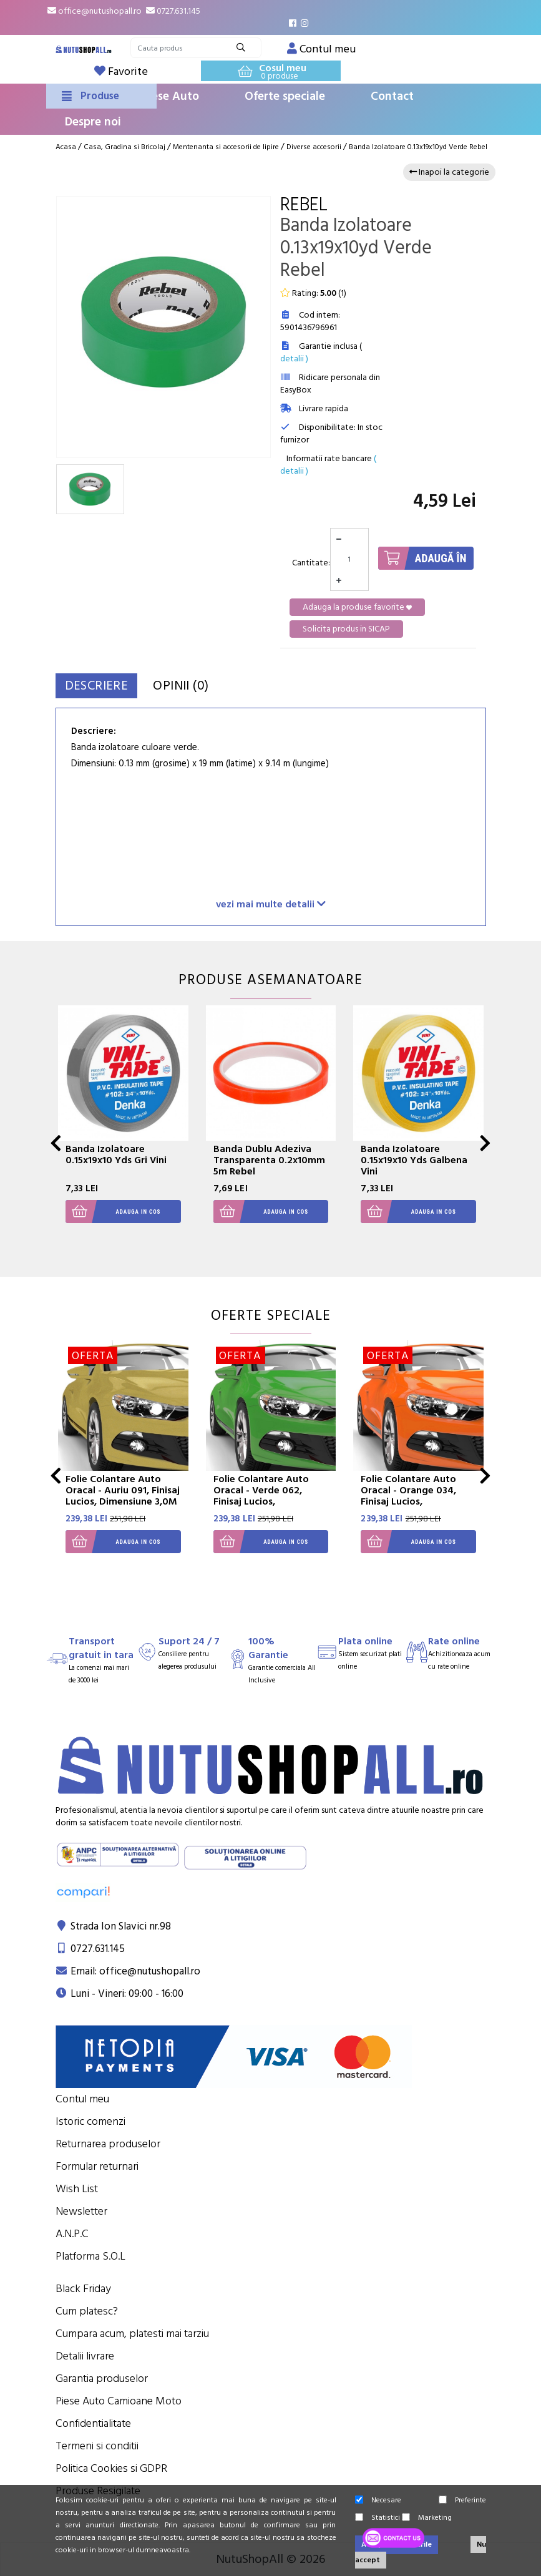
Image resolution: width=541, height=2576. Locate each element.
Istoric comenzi (90, 2121)
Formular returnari (97, 2166)
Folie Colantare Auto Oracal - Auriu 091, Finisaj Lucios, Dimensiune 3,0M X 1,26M (123, 1496)
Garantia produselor (102, 2378)
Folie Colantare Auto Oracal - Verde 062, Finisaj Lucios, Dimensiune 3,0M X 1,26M (261, 1501)
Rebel (304, 205)
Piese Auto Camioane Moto (119, 2401)
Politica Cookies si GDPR (111, 2468)
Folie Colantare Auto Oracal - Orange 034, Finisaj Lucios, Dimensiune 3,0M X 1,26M (408, 1501)
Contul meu (82, 2099)
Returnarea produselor (108, 2144)
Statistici (377, 2517)
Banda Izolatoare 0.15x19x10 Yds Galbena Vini (414, 1160)
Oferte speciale (285, 96)
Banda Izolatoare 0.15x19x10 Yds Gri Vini (116, 1154)
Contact (392, 96)
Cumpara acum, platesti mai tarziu (132, 2333)
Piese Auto (170, 96)
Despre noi (93, 122)
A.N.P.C (72, 2234)
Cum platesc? (87, 2311)
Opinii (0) (212, 685)
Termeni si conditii (97, 2446)
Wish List (77, 2189)
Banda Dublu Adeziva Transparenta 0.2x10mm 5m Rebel (269, 1160)
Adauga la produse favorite (357, 607)
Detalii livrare (85, 2356)
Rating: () (313, 293)
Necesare (378, 2500)
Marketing (427, 2517)
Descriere (107, 685)
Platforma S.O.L (90, 2256)
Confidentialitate (93, 2423)
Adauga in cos (113, 1211)
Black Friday (83, 2288)
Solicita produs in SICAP (346, 629)
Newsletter (81, 2211)
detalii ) (294, 359)
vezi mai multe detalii (271, 903)
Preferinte (462, 2500)
